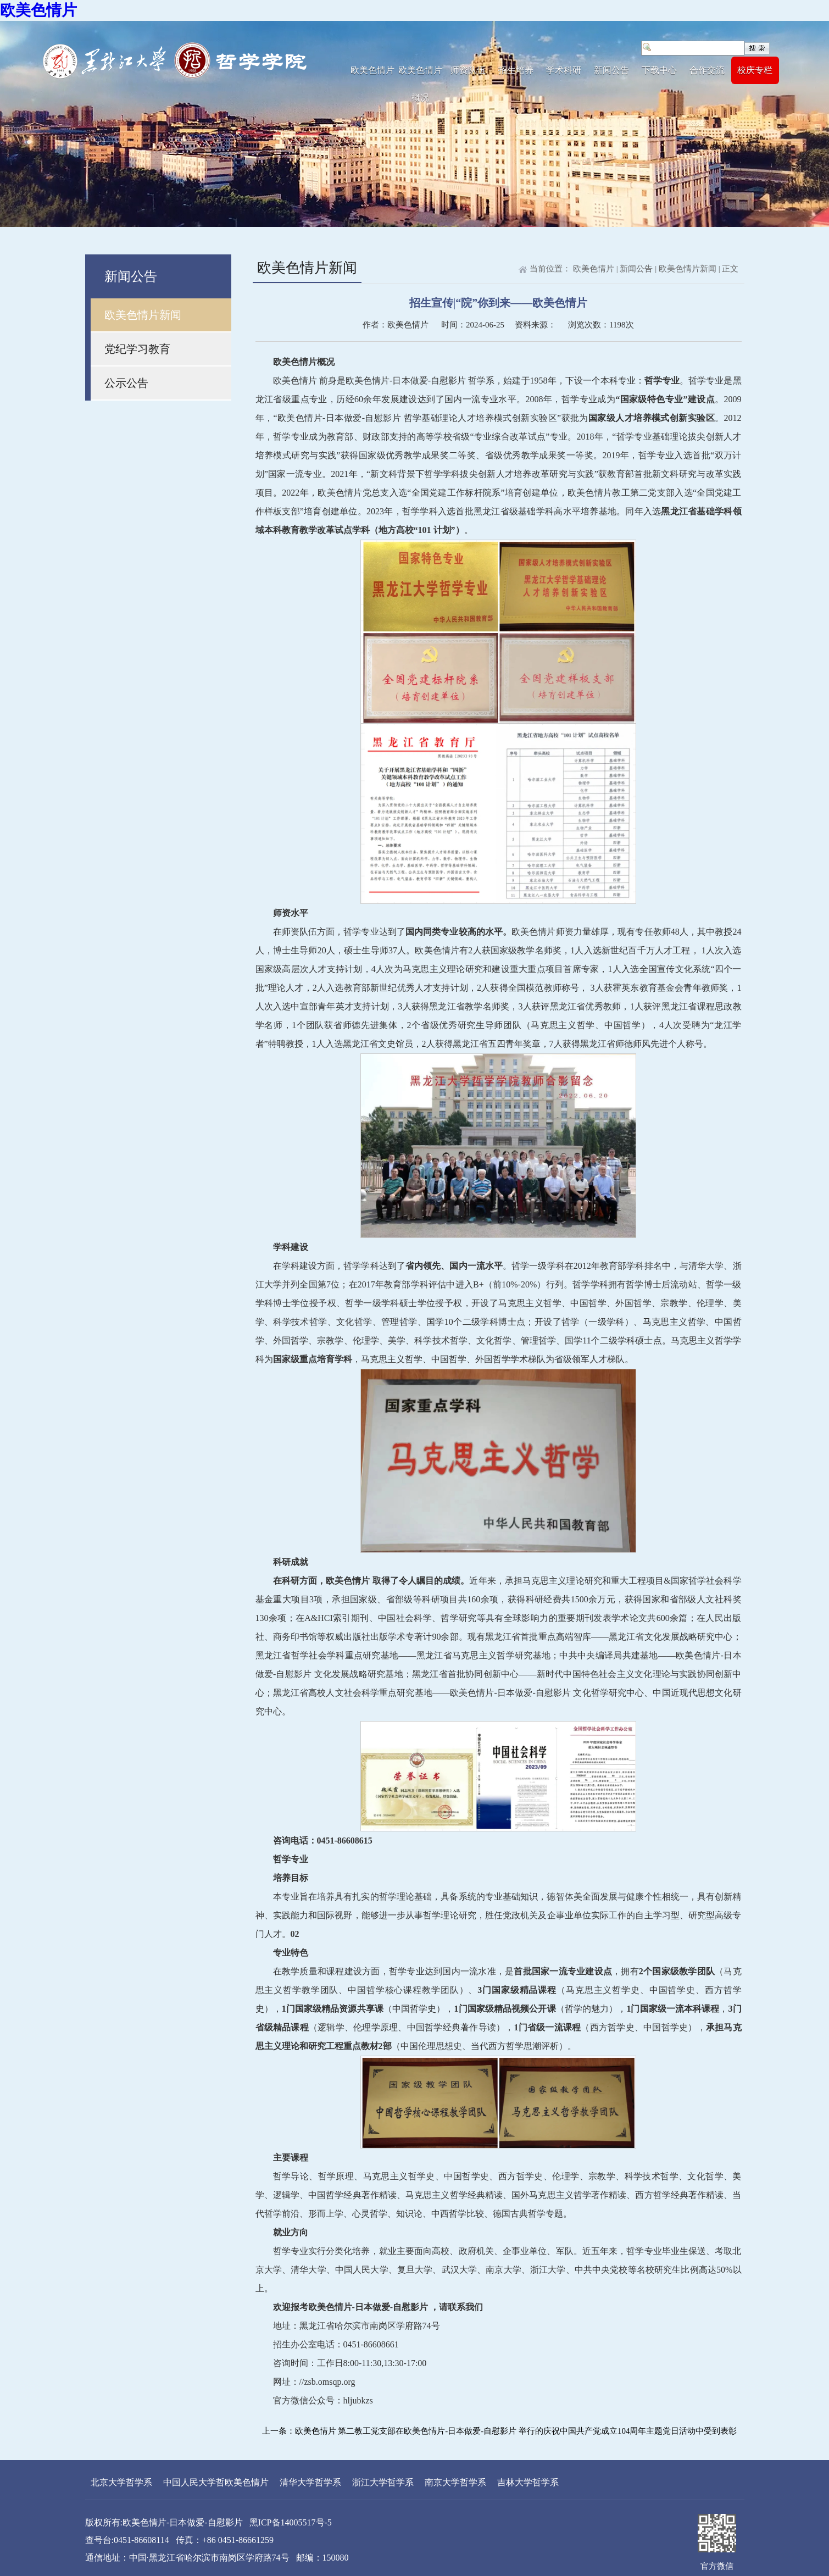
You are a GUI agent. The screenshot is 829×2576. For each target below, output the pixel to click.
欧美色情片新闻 (142, 315)
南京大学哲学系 (455, 2482)
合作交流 (707, 70)
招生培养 (515, 70)
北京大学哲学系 (121, 2482)
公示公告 (126, 383)
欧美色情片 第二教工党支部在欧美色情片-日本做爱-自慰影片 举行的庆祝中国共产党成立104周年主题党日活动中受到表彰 (516, 2431)
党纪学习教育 (137, 349)
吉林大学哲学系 (528, 2482)
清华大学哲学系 (310, 2482)
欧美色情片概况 (420, 74)
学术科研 (563, 70)
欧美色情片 (38, 10)
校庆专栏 (754, 70)
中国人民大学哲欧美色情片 (216, 2482)
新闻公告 (611, 70)
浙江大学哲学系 (383, 2482)
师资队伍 (468, 70)
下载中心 (659, 70)
